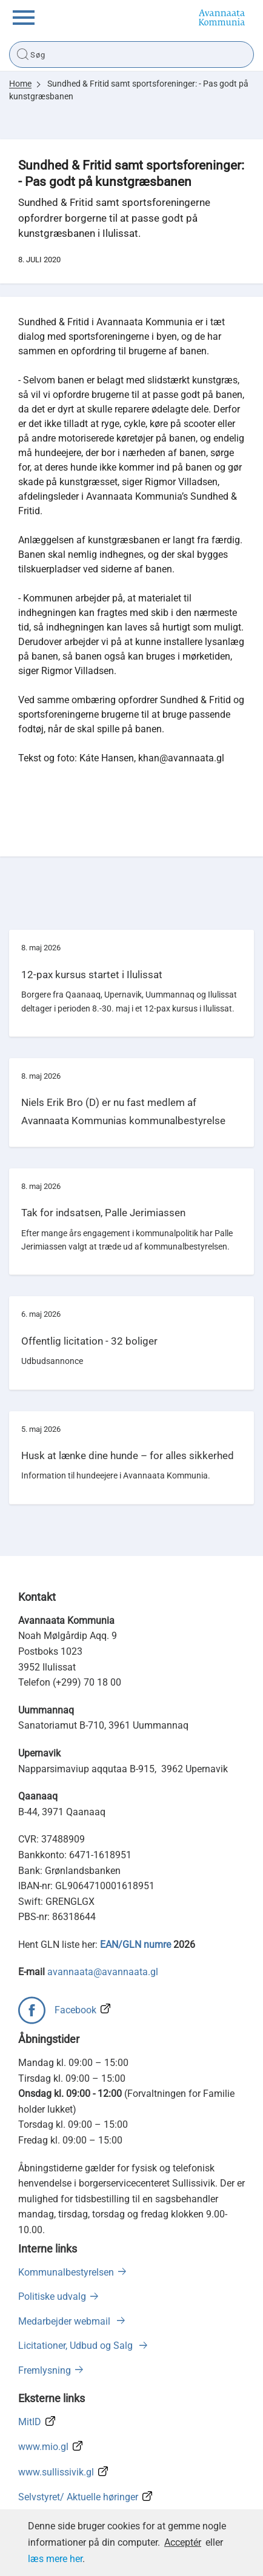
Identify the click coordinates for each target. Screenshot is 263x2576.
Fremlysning (44, 2370)
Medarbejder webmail (65, 2321)
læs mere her (55, 2558)
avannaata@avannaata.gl (102, 1972)
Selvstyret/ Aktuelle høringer (78, 2497)
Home (20, 83)
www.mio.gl (43, 2446)
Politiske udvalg (52, 2296)
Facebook (75, 2010)
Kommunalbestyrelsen (66, 2272)
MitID (29, 2422)
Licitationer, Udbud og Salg (76, 2345)
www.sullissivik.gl (56, 2472)
